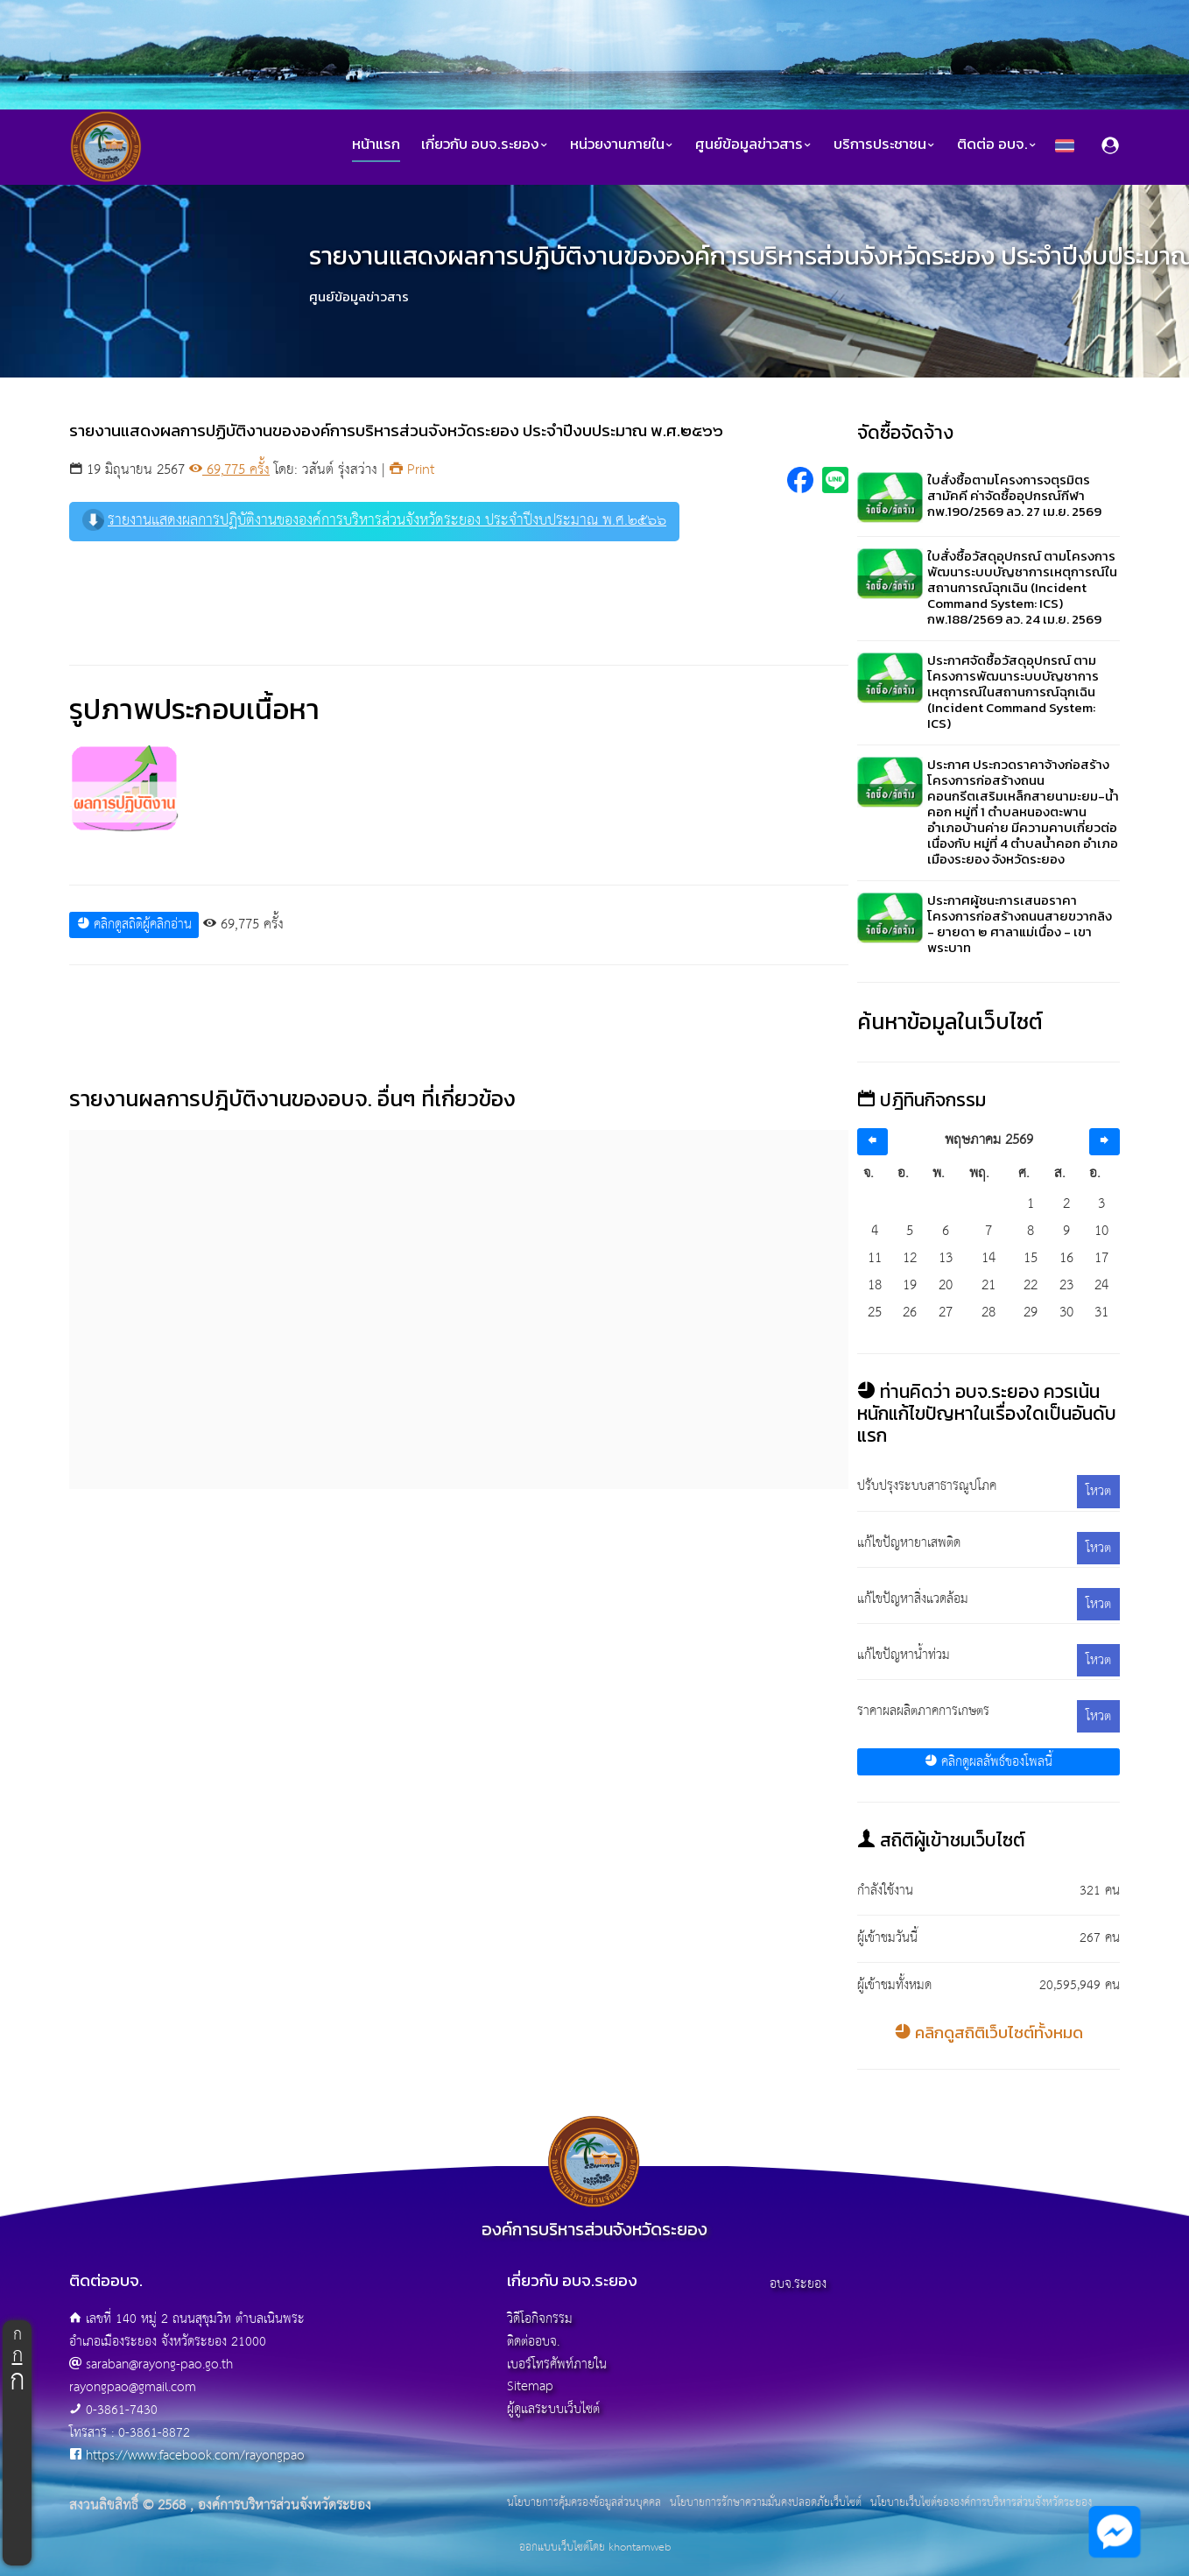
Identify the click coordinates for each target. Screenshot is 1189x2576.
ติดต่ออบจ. (533, 2342)
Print (412, 470)
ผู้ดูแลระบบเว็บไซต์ (553, 2409)
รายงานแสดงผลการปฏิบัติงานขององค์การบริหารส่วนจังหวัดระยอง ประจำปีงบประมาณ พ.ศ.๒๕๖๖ (374, 520)
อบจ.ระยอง (798, 2284)
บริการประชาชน (885, 144)
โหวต (1098, 1491)
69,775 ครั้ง (229, 470)
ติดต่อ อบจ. (997, 144)
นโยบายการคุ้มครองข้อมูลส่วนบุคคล (584, 2503)
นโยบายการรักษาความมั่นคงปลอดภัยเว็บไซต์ (766, 2503)
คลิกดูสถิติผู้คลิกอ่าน (134, 924)
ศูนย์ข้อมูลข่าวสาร (754, 144)
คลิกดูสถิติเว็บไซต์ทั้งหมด (989, 2032)
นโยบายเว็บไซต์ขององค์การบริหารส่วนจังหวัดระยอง (981, 2503)
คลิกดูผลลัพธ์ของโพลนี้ (988, 1762)
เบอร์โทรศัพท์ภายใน (557, 2364)
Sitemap (530, 2386)
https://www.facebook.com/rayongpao (195, 2455)
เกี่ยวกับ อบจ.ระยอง (485, 144)
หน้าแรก (376, 144)
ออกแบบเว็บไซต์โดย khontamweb (595, 2547)
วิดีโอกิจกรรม (540, 2319)
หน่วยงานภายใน (622, 144)
